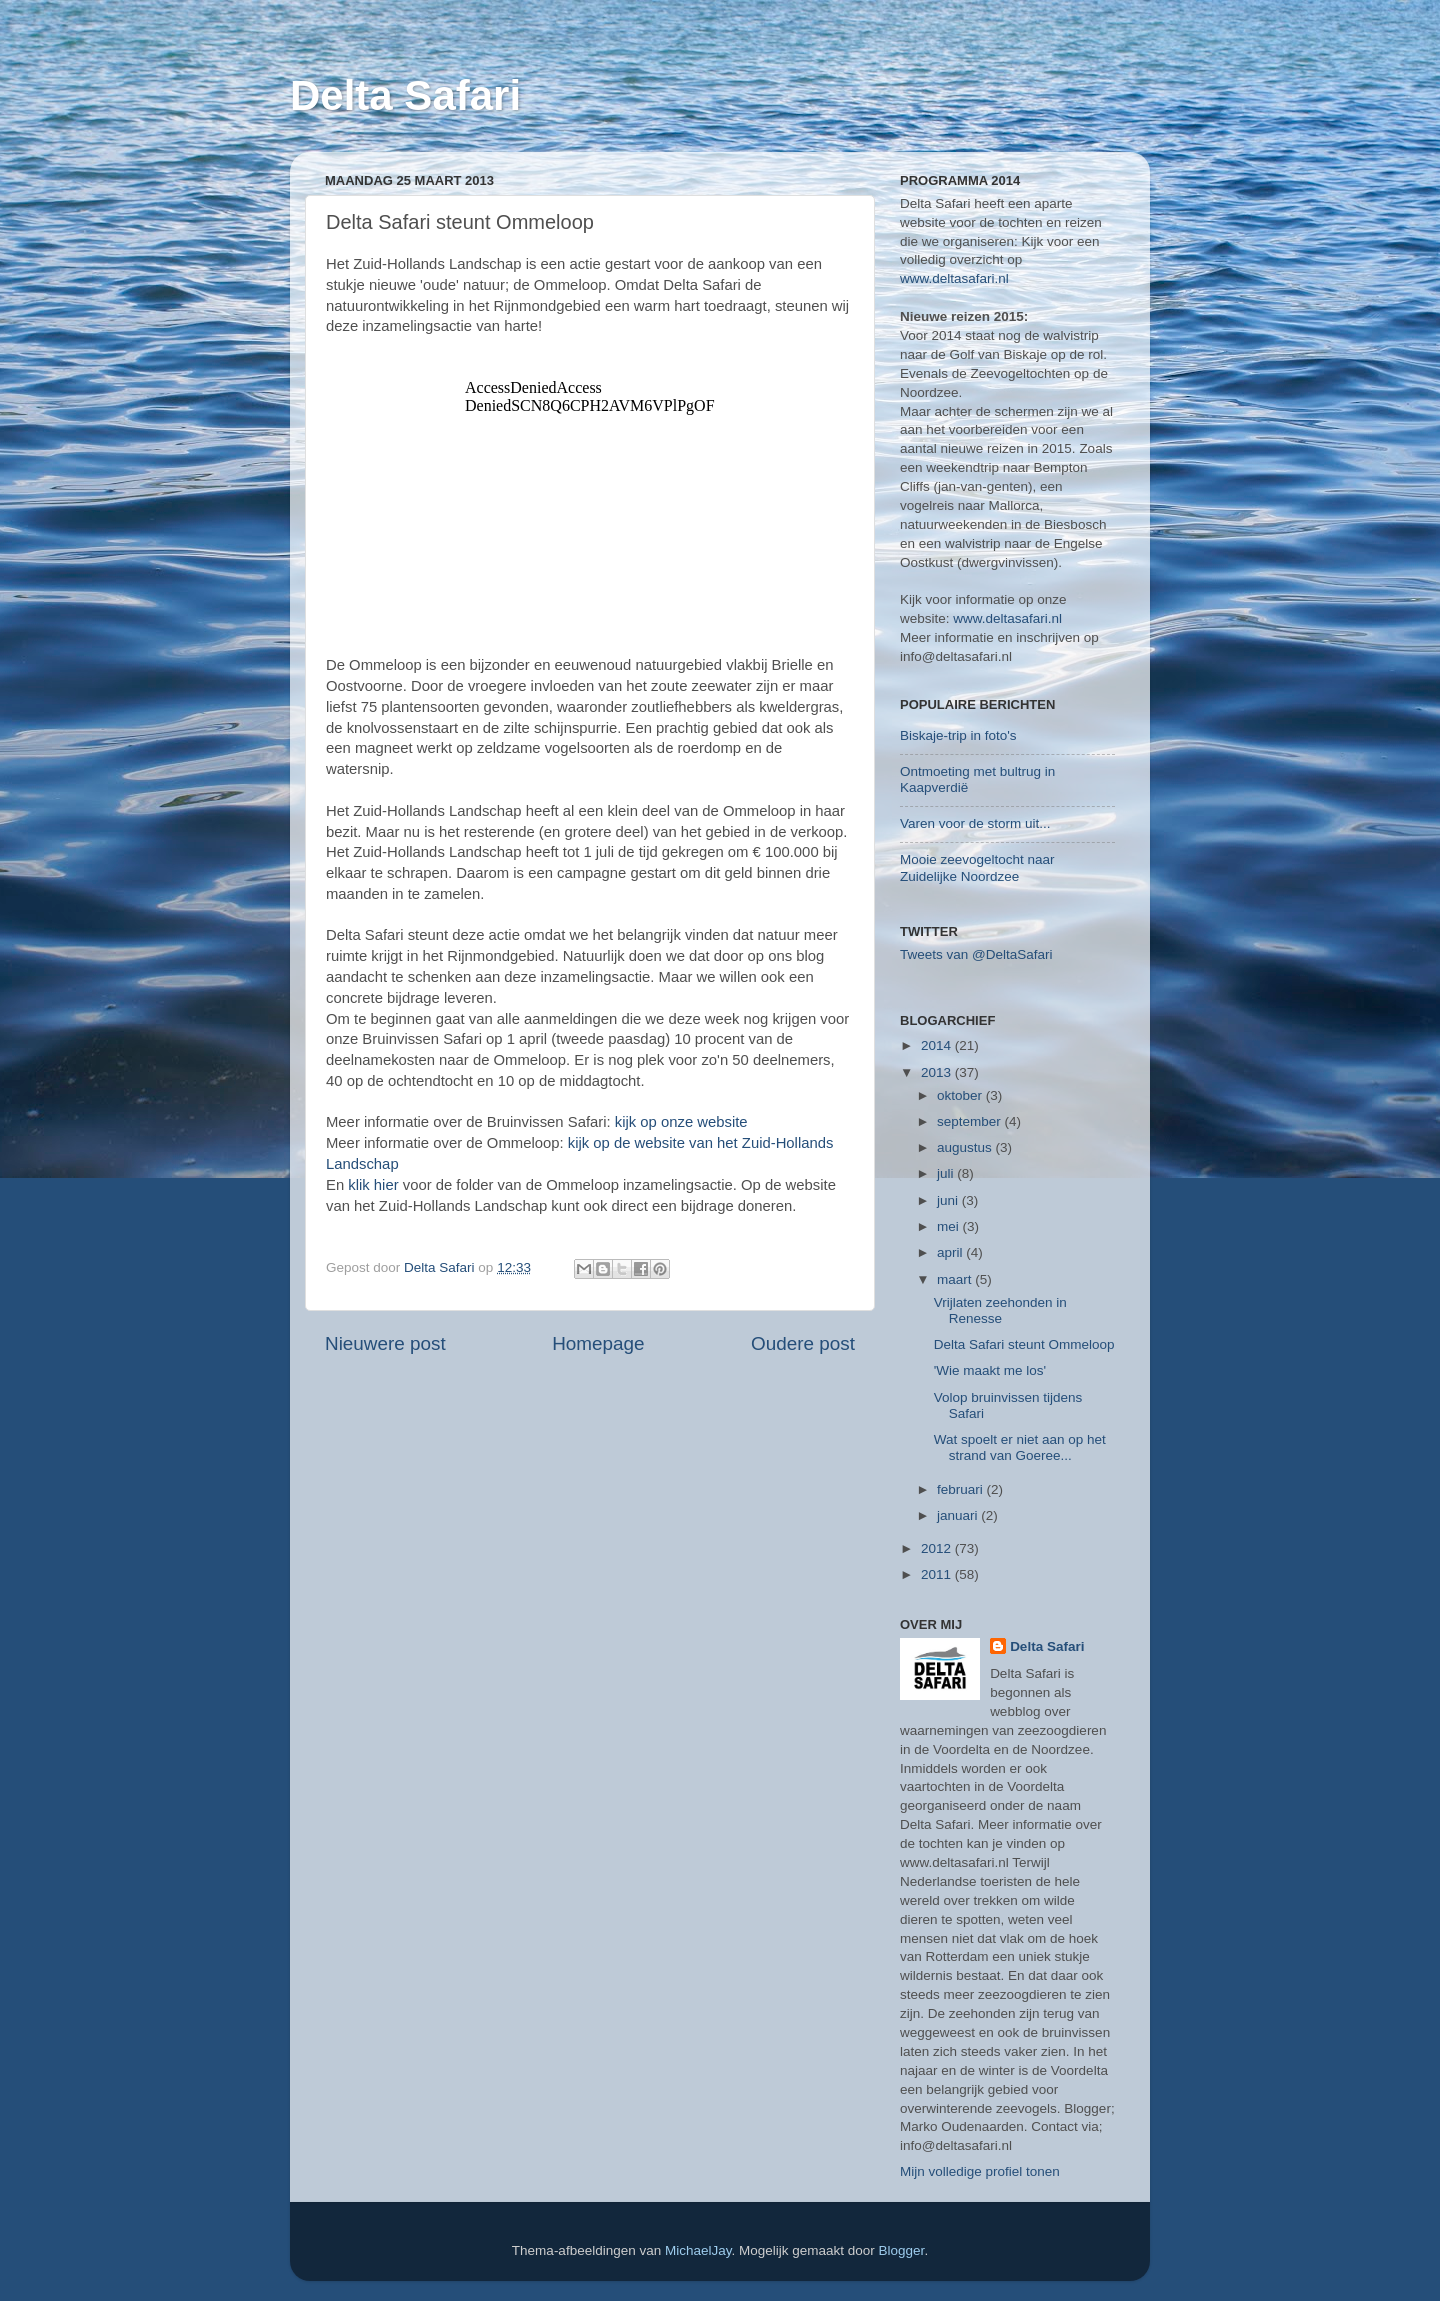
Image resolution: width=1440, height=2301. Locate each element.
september (971, 1121)
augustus (966, 1147)
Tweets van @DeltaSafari (976, 954)
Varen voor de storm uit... (975, 823)
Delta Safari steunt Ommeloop (1024, 1344)
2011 (938, 1574)
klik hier (373, 1185)
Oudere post (803, 1343)
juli (947, 1173)
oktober (961, 1095)
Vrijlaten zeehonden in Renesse (1000, 1310)
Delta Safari (405, 95)
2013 (938, 1072)
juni (949, 1200)
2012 (938, 1548)
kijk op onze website (681, 1122)
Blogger (902, 2250)
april (951, 1252)
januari (959, 1515)
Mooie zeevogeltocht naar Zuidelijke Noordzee (977, 867)
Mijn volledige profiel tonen (980, 2171)
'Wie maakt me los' (990, 1370)
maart (956, 1279)
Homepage (598, 1343)
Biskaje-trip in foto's (958, 735)
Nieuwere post (385, 1343)
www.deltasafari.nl (954, 278)
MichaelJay (698, 2250)
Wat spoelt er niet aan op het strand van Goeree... (1020, 1447)
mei (950, 1226)
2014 (938, 1045)
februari (962, 1489)
